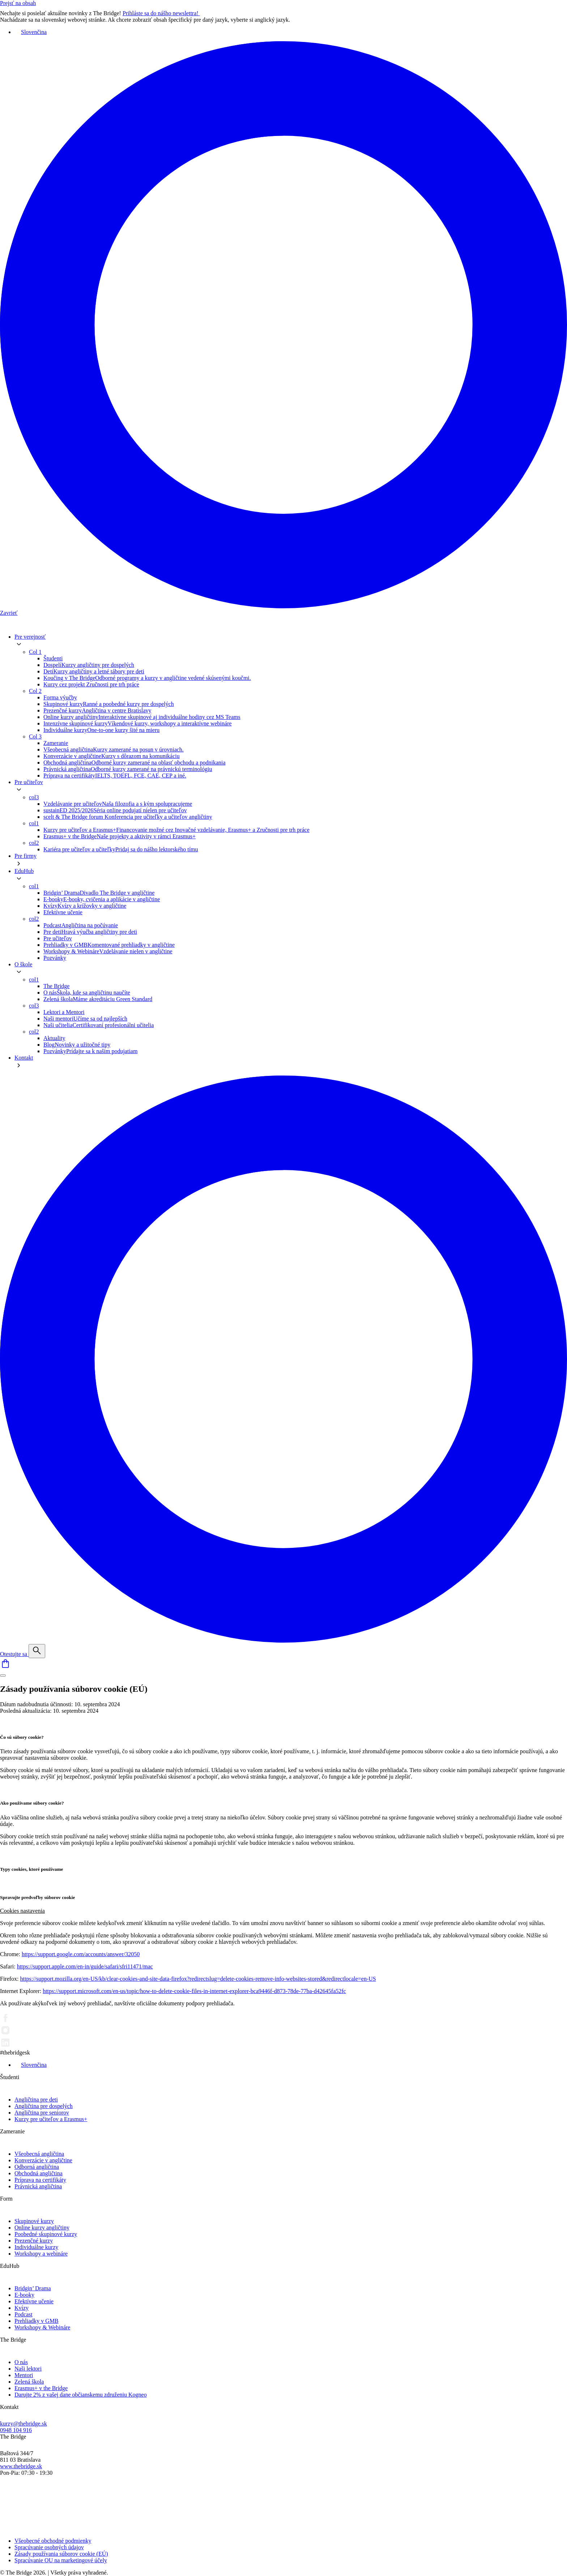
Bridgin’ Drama (32, 2288)
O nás (21, 2362)
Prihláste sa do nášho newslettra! (166, 13)
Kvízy (21, 2308)
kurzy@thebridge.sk (23, 2423)
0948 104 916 (16, 2430)
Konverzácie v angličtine (43, 2160)
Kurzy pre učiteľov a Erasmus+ (50, 2119)
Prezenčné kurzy (33, 2240)
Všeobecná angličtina (39, 2154)
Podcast (23, 2314)
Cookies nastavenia (22, 1911)
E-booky (24, 2295)
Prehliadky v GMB (36, 2321)
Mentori (23, 2375)
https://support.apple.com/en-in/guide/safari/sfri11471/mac (85, 1966)
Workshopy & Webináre (42, 2327)
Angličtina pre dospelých (43, 2106)
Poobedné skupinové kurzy (45, 2234)
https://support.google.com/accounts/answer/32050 (81, 1954)
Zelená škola (29, 2382)
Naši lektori (28, 2369)
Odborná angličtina (36, 2167)
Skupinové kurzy (34, 2221)
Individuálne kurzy (36, 2247)
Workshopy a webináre (41, 2254)
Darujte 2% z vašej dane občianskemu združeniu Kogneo (80, 2395)
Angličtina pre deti (36, 2099)
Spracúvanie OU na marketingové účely (60, 2560)
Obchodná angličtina (38, 2173)
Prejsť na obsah (18, 3)
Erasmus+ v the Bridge (41, 2388)
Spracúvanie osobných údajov (49, 2547)
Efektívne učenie (34, 2301)
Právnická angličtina (38, 2186)
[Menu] (3, 1675)
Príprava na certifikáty (40, 2180)
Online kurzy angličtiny (41, 2227)
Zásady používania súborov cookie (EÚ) (61, 2554)
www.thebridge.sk (21, 2466)
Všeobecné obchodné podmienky (52, 2541)
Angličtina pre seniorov (41, 2112)
